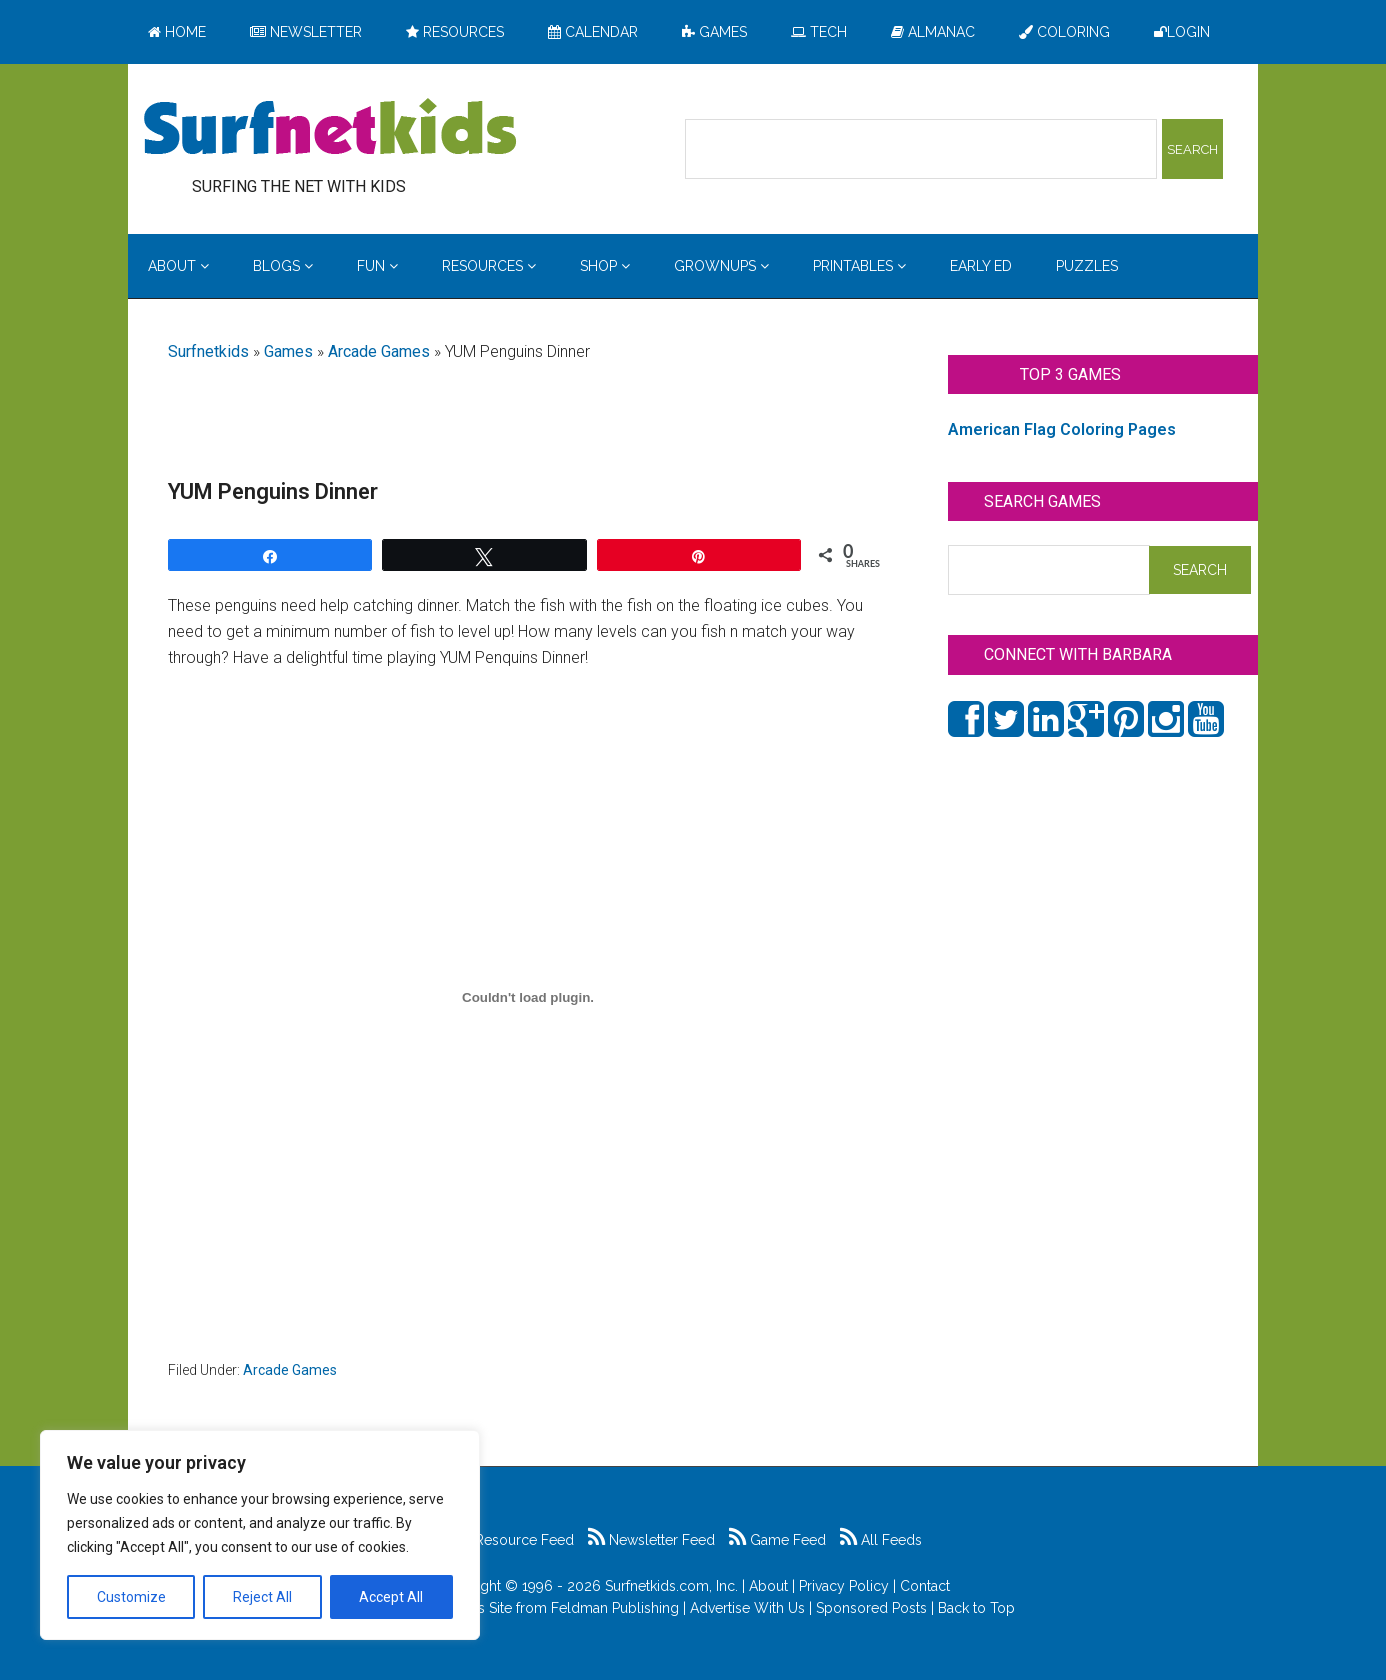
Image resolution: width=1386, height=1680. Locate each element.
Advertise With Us (747, 1608)
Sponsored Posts (871, 1608)
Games (288, 351)
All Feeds (881, 1540)
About (768, 1586)
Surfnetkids (208, 351)
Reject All (262, 1597)
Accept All (391, 1597)
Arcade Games (379, 351)
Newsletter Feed (651, 1540)
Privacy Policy (844, 1586)
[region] (260, 1535)
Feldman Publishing (615, 1608)
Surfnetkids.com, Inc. (671, 1586)
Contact (925, 1586)
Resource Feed (514, 1540)
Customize (131, 1597)
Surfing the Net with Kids (330, 129)
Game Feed (777, 1540)
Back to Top (976, 1608)
